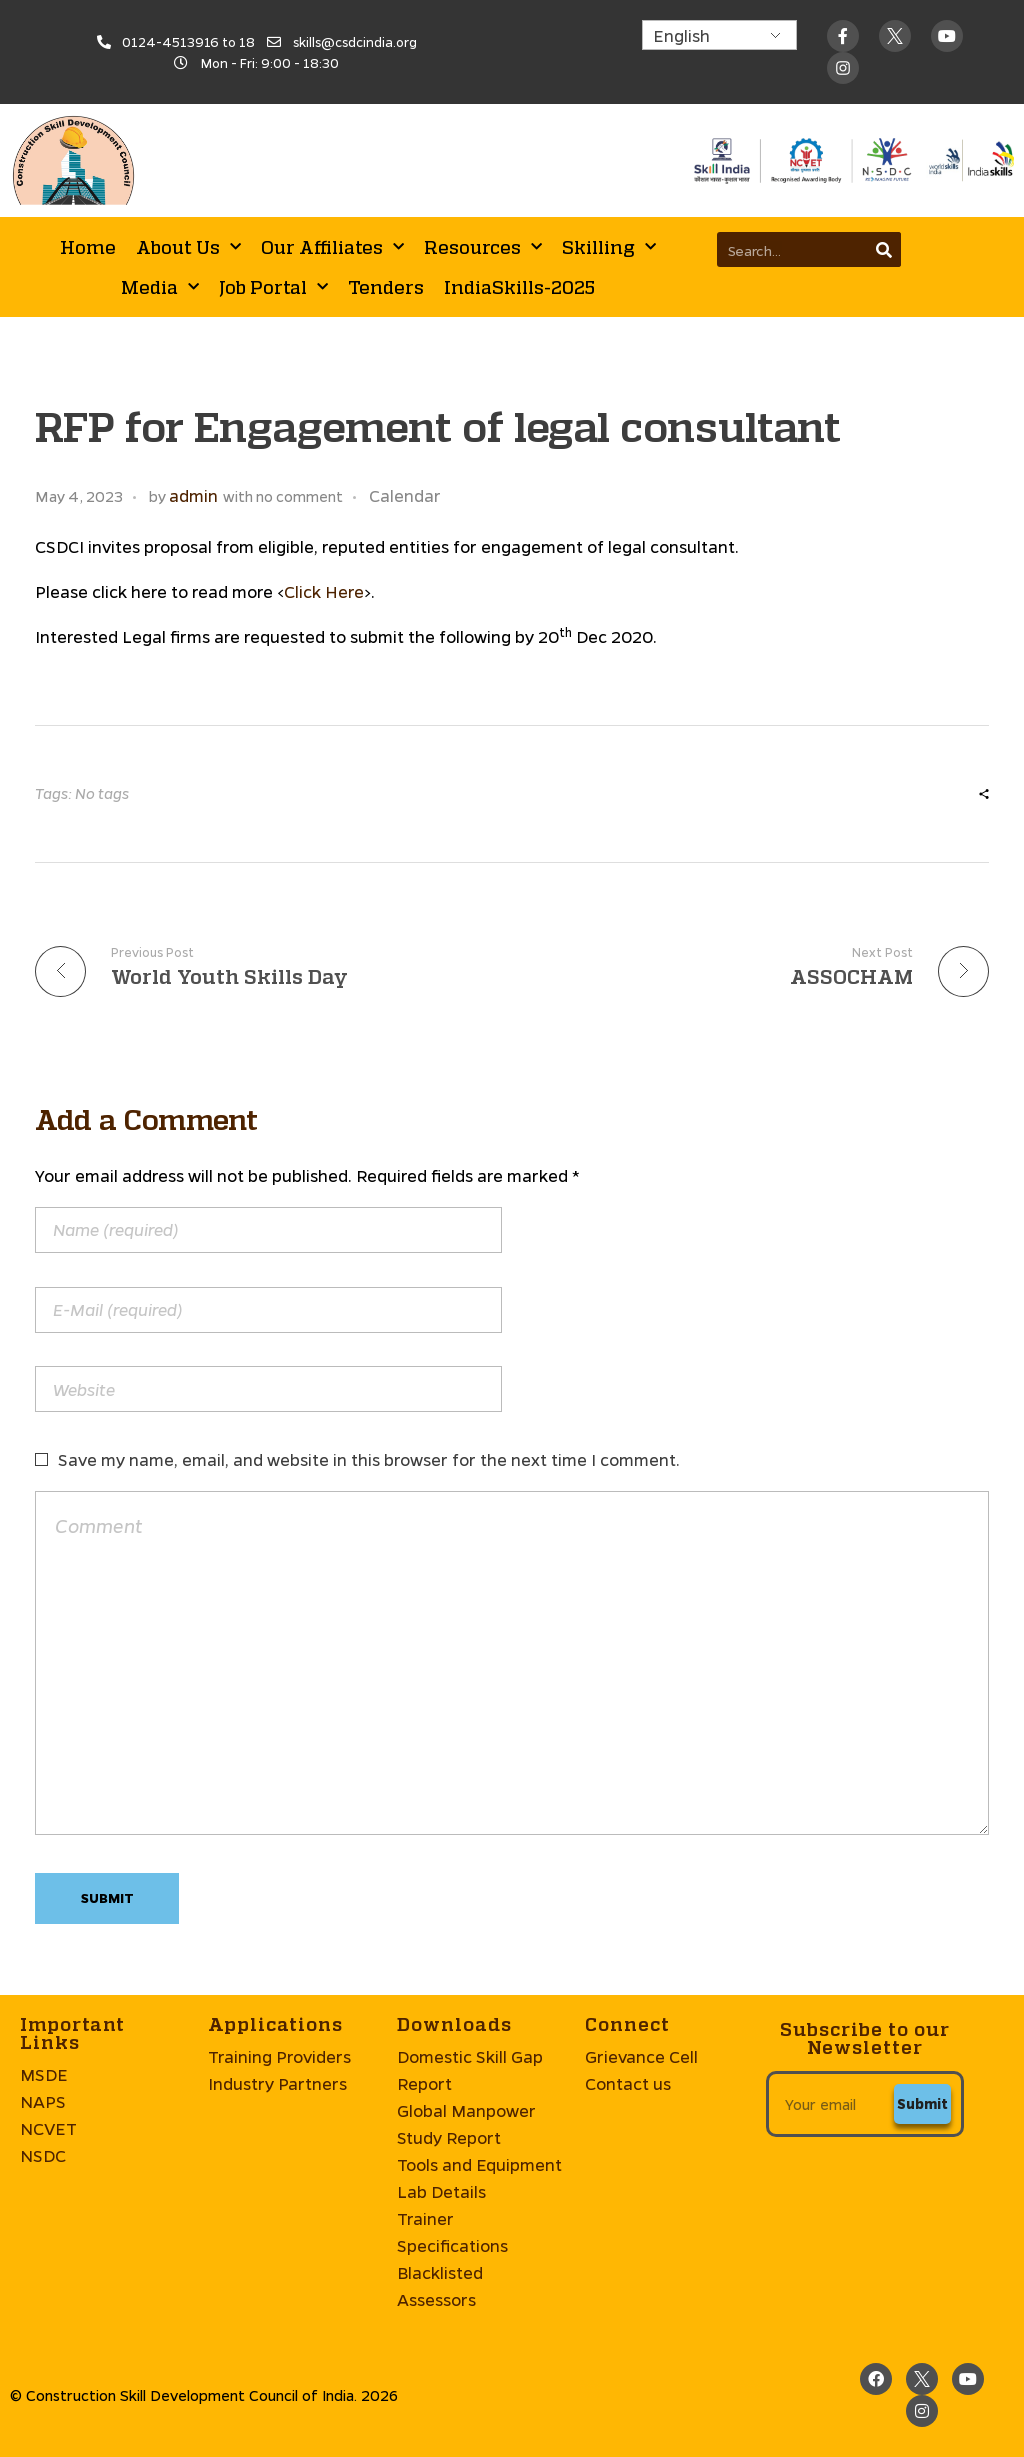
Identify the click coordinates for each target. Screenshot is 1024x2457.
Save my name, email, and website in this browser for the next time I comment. (369, 1459)
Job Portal (273, 287)
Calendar (405, 495)
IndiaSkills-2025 (519, 287)
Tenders (386, 287)
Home (88, 247)
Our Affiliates (332, 247)
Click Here (324, 591)
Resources (483, 247)
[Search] (883, 249)
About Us (188, 247)
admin (193, 495)
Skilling (609, 247)
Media (160, 287)
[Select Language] (719, 35)
